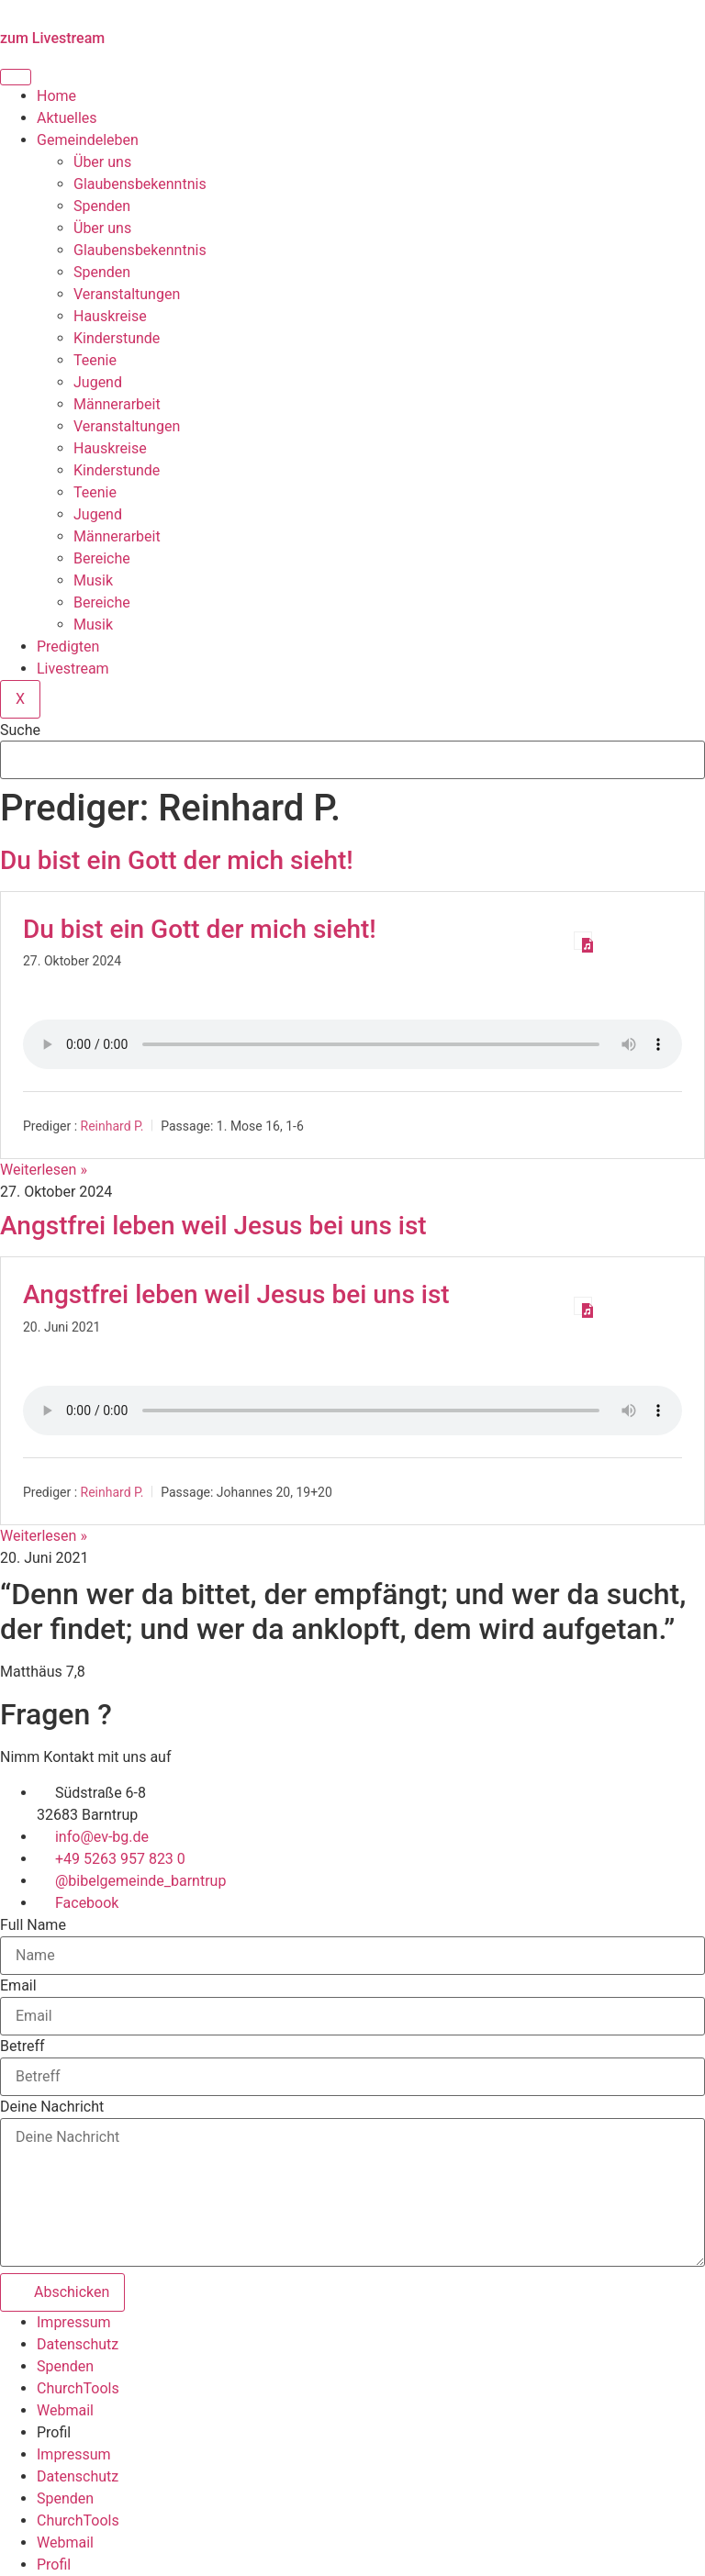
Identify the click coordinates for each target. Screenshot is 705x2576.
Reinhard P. (112, 1126)
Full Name (33, 1925)
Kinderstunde (116, 338)
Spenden (101, 206)
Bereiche (101, 558)
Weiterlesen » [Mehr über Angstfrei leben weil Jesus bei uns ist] (43, 1535)
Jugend (97, 382)
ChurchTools (78, 2388)
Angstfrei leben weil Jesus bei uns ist (213, 1225)
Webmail (65, 2410)
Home (56, 96)
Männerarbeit (117, 404)
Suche (20, 730)
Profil (54, 2432)
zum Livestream (52, 38)
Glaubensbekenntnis (140, 184)
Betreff (22, 2046)
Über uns (102, 162)
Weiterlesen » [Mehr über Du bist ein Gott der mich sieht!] (43, 1169)
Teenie (95, 360)
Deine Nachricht (52, 2107)
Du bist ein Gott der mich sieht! (176, 860)
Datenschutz (77, 2344)
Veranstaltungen (126, 294)
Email (18, 1986)
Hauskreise (110, 316)
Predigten (68, 646)
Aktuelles (67, 118)
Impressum (74, 2322)
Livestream (73, 668)
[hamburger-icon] (15, 77)
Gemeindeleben (88, 140)
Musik (93, 580)
